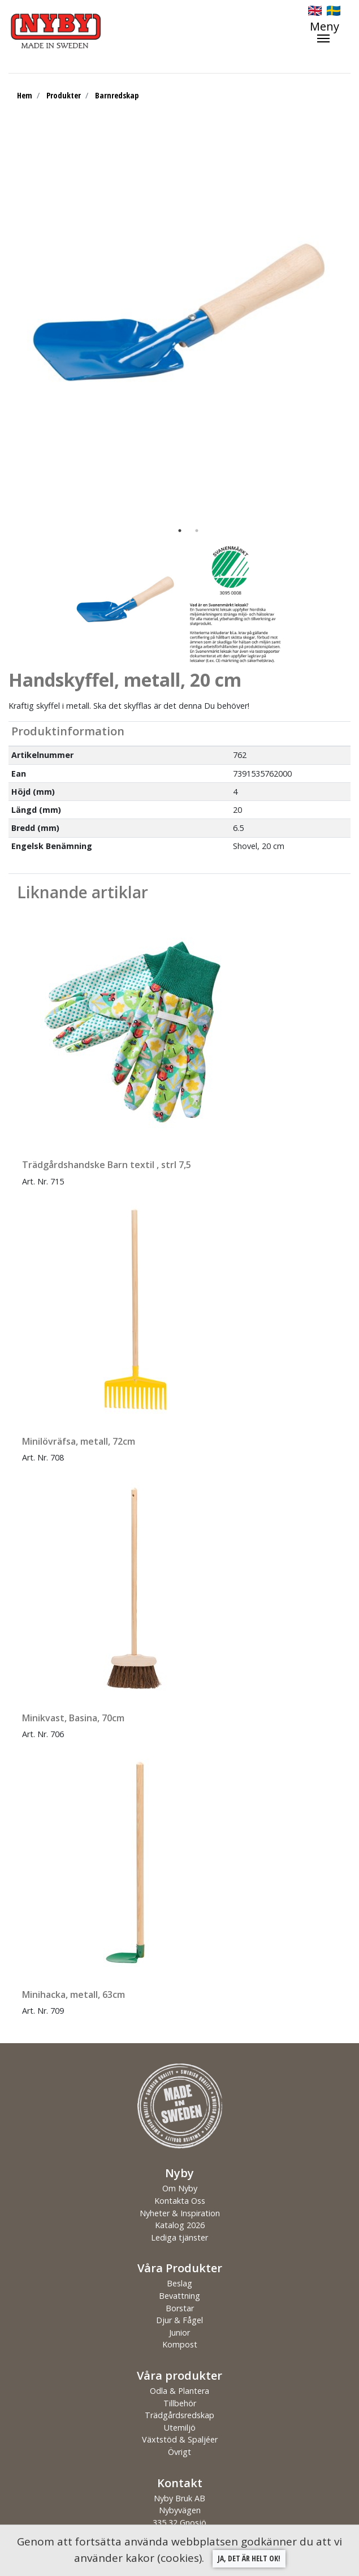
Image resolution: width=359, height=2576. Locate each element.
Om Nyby (179, 2188)
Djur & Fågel (179, 2320)
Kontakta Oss (179, 2200)
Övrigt (179, 2451)
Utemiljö (180, 2427)
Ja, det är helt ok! (249, 2558)
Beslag (179, 2283)
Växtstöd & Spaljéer (180, 2439)
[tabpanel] (179, 327)
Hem (24, 95)
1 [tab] (179, 530)
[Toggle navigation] (330, 32)
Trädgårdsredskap (179, 2415)
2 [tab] (196, 530)
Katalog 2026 (180, 2225)
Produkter (63, 95)
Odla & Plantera (179, 2390)
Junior (179, 2332)
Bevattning (179, 2295)
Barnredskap (117, 95)
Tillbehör (179, 2403)
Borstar (180, 2308)
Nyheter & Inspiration (180, 2213)
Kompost (179, 2344)
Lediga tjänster (179, 2237)
